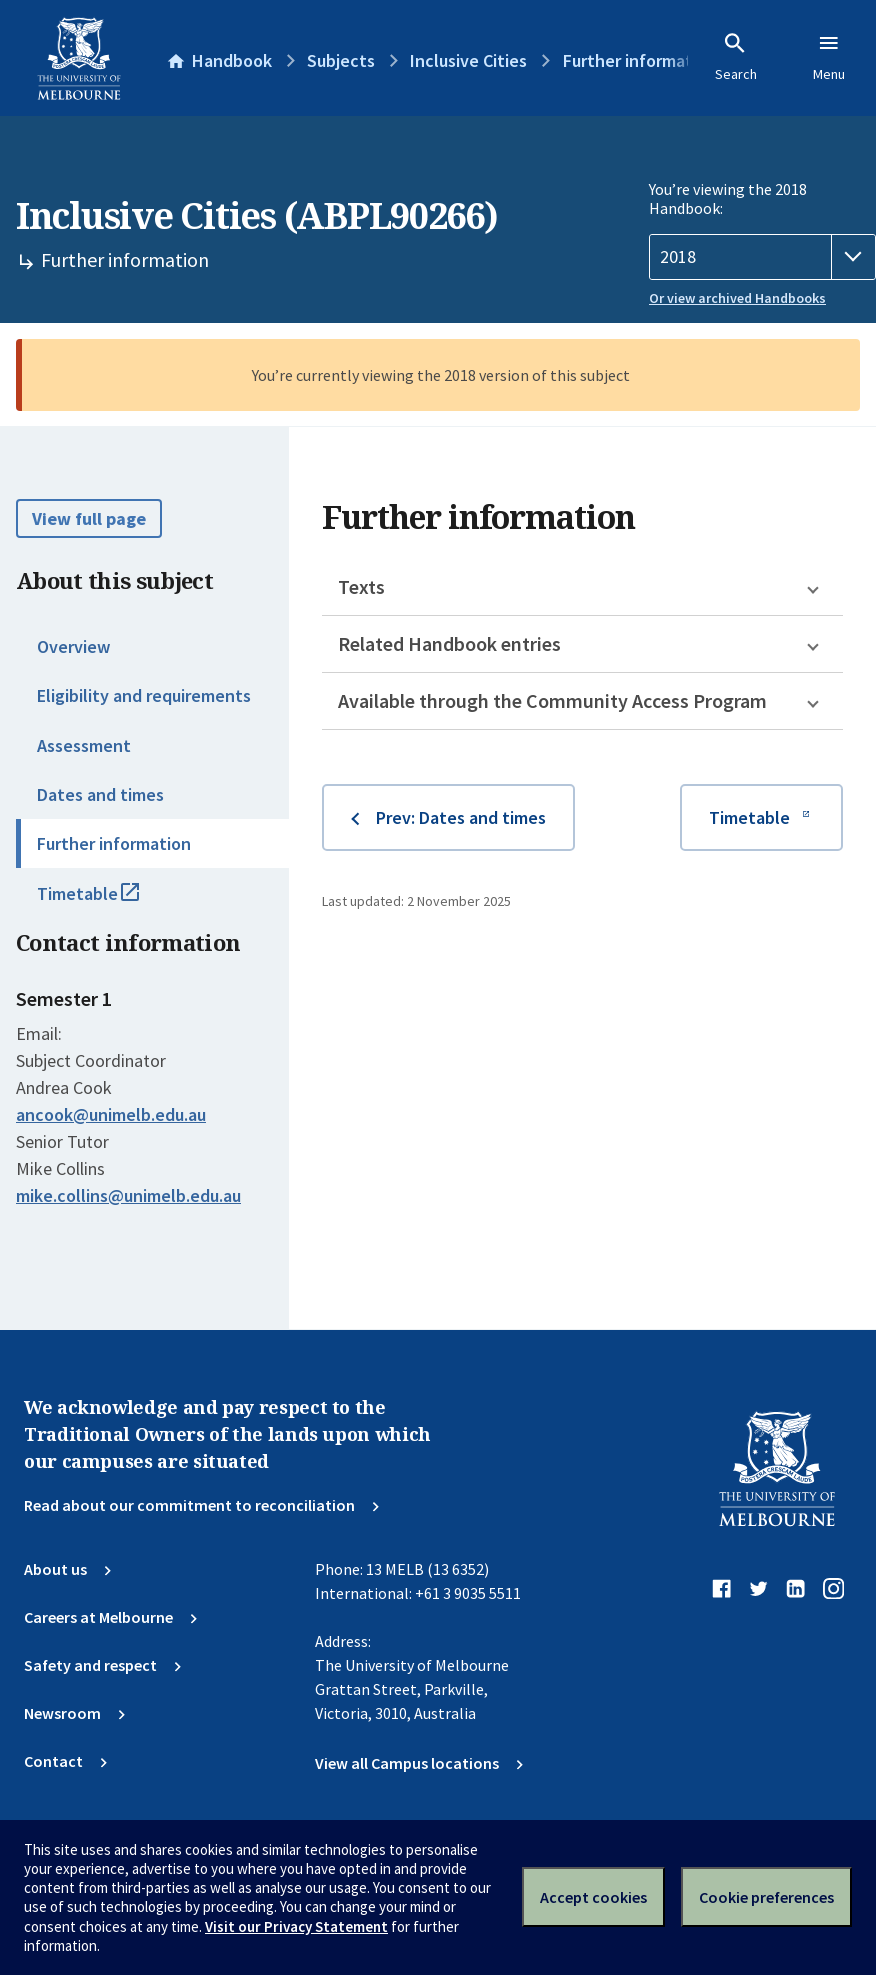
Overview (73, 646)
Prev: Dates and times (461, 817)
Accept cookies (593, 1897)
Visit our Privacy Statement (296, 1926)
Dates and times (100, 794)
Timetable (110, 902)
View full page (89, 518)
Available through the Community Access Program (552, 700)
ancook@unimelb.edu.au (111, 1115)
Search (736, 57)
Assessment (84, 745)
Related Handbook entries (449, 643)
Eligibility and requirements (144, 695)
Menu (829, 57)
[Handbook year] (762, 257)
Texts (361, 586)
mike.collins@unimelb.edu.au (128, 1196)
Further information (114, 843)
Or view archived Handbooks (737, 298)
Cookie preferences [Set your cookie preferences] (766, 1897)
